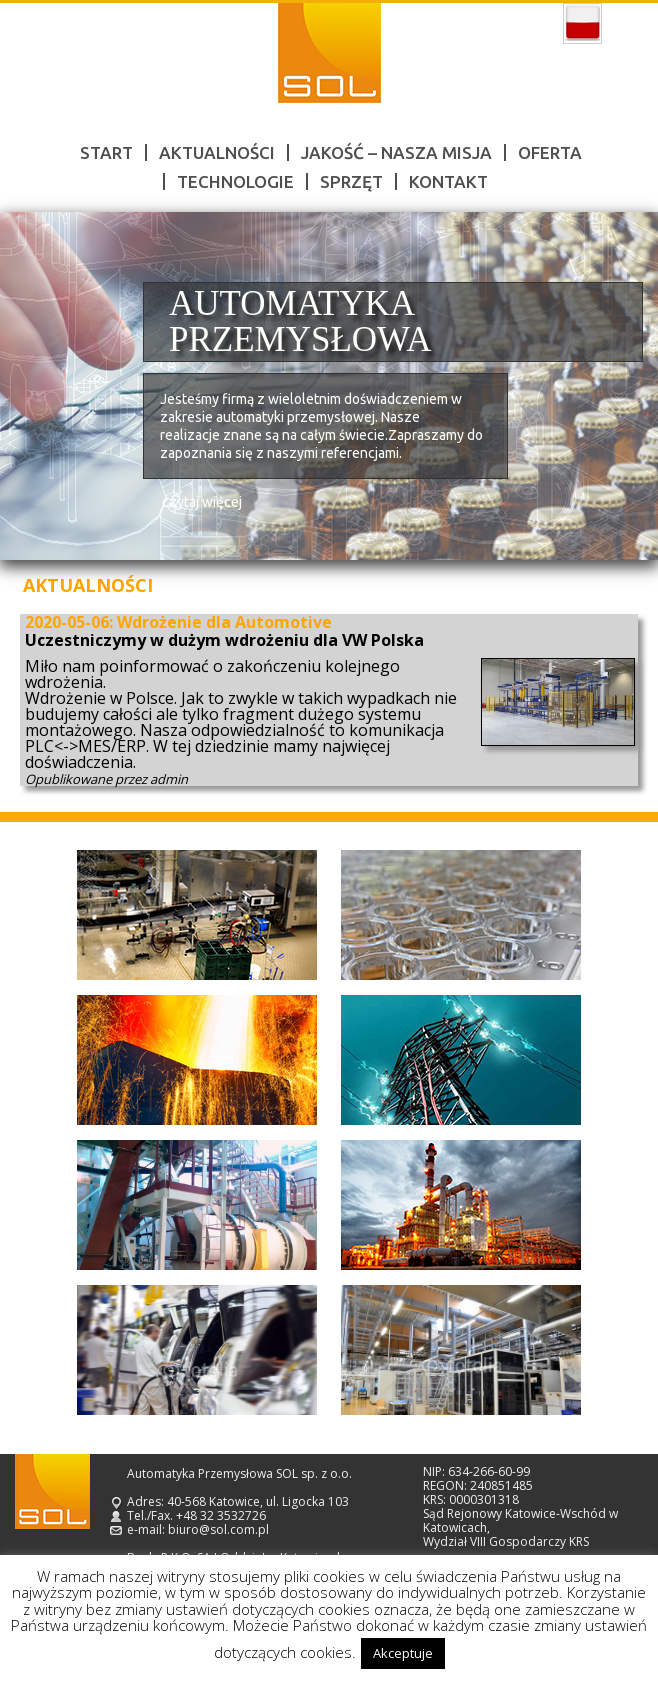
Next (620, 386)
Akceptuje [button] (403, 1653)
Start (106, 152)
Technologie (235, 181)
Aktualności (217, 152)
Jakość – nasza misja (396, 152)
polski (582, 24)
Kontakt (448, 181)
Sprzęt (351, 181)
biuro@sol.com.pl (218, 1529)
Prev (38, 386)
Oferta (550, 152)
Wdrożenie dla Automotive (224, 622)
